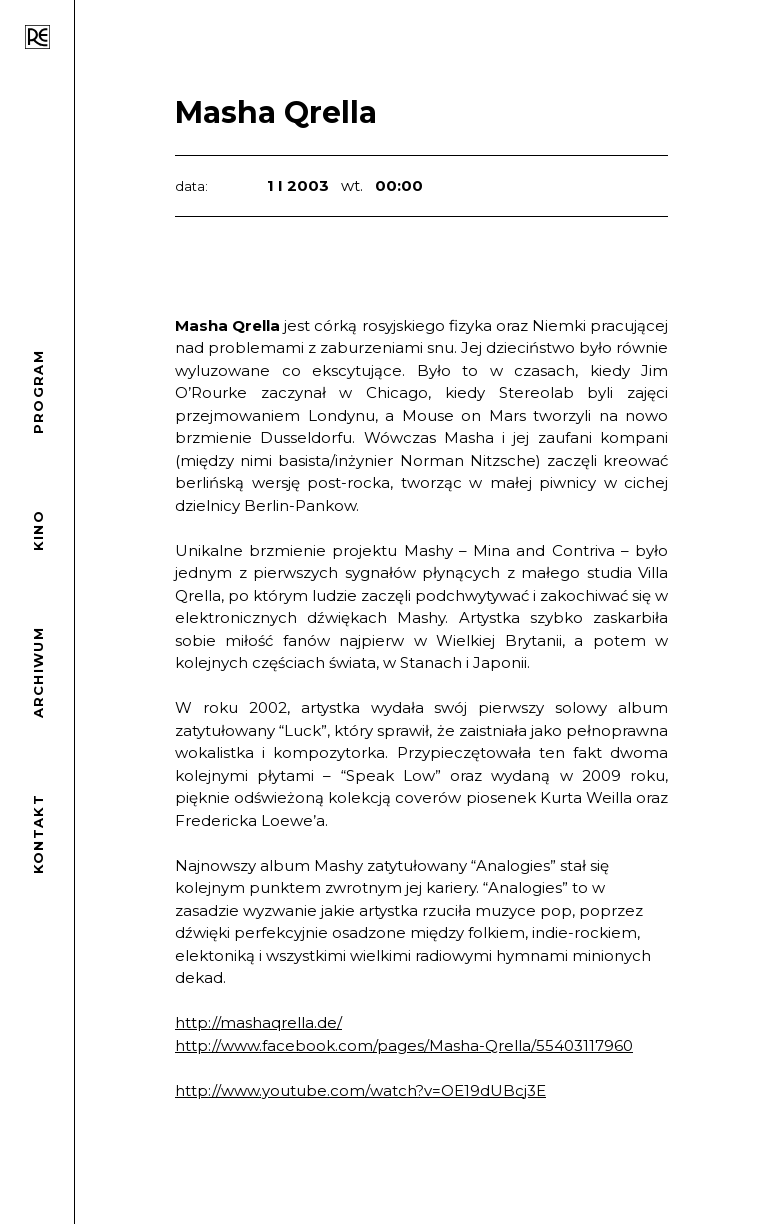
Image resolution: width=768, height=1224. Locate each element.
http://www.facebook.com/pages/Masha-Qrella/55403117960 (404, 1045)
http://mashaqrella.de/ (258, 1022)
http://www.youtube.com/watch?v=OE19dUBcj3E (360, 1090)
